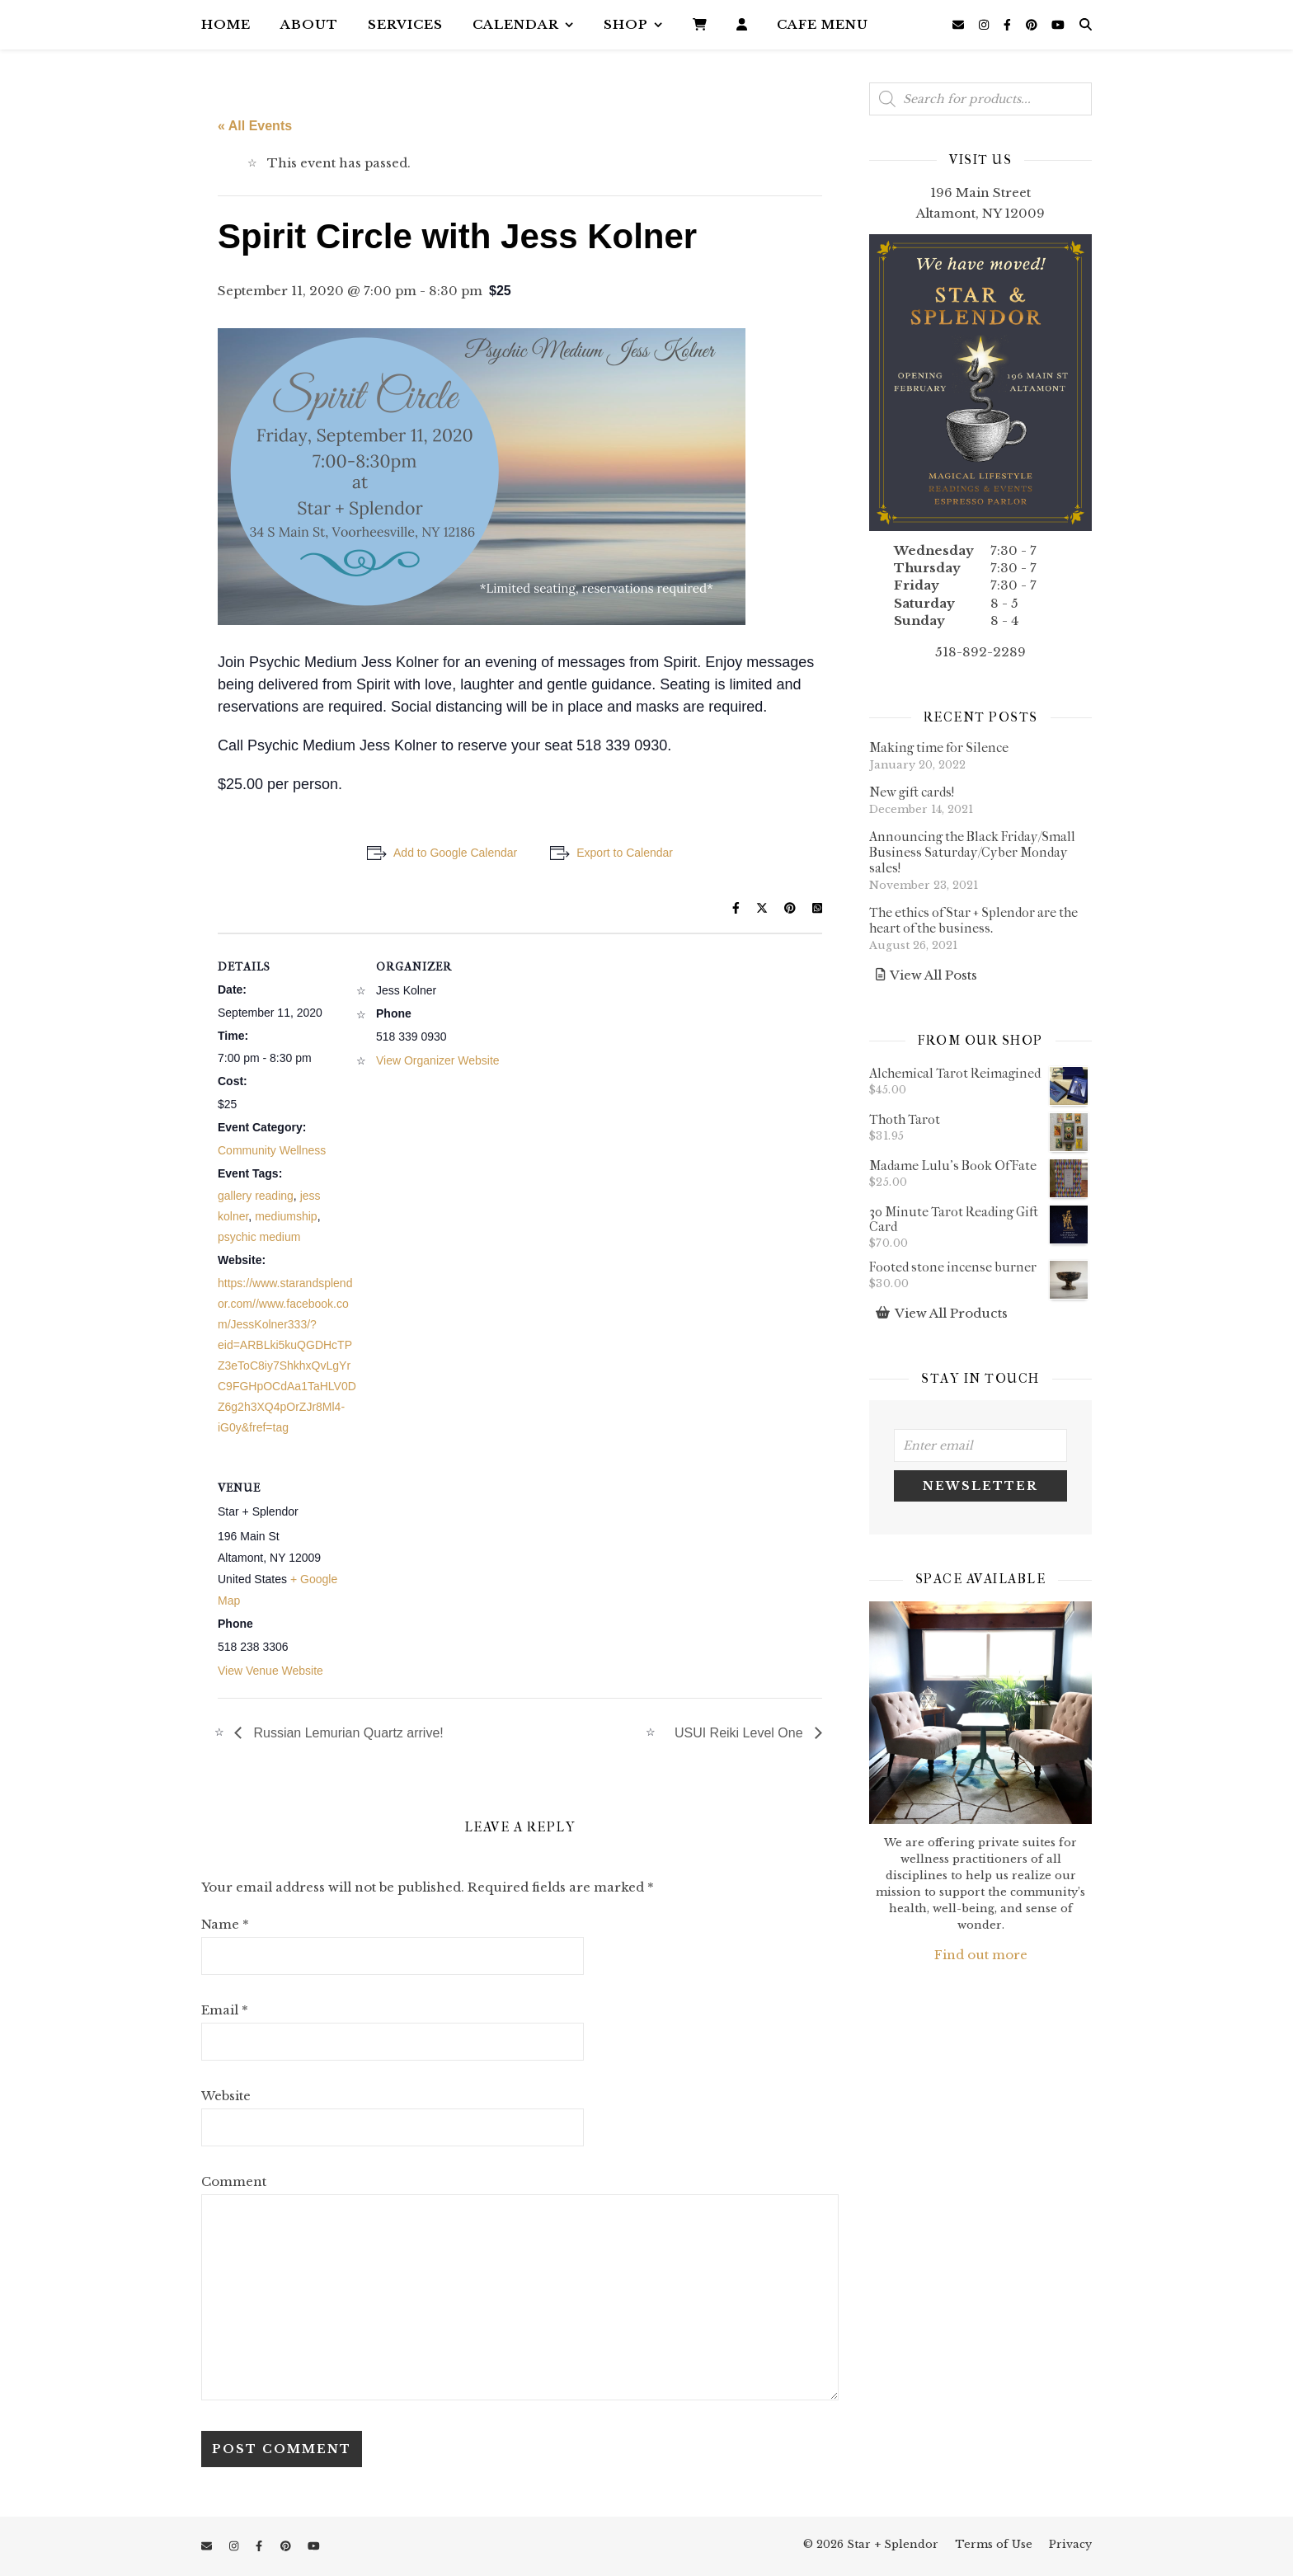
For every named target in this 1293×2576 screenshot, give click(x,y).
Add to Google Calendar (455, 852)
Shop (626, 24)
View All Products (951, 1313)
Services (405, 24)
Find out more (980, 1955)
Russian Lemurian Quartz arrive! (347, 1733)
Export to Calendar (624, 852)
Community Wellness (272, 1150)
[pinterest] (1033, 24)
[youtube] (1058, 24)
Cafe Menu (822, 24)
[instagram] (985, 24)
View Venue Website (270, 1670)
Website (226, 2096)
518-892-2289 (980, 652)
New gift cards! (912, 792)
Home (226, 24)
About (309, 24)
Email (224, 2010)
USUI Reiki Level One (740, 1733)
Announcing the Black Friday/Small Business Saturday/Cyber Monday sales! (972, 852)
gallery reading (256, 1195)
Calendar (516, 24)
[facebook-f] (1009, 24)
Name (225, 1924)
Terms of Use (993, 2544)
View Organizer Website (438, 1060)
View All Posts (933, 975)
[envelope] (959, 24)
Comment (233, 2181)
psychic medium (259, 1236)
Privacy (1070, 2544)
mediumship (286, 1216)
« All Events (255, 126)
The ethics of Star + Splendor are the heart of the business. (973, 920)
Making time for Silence (939, 747)
